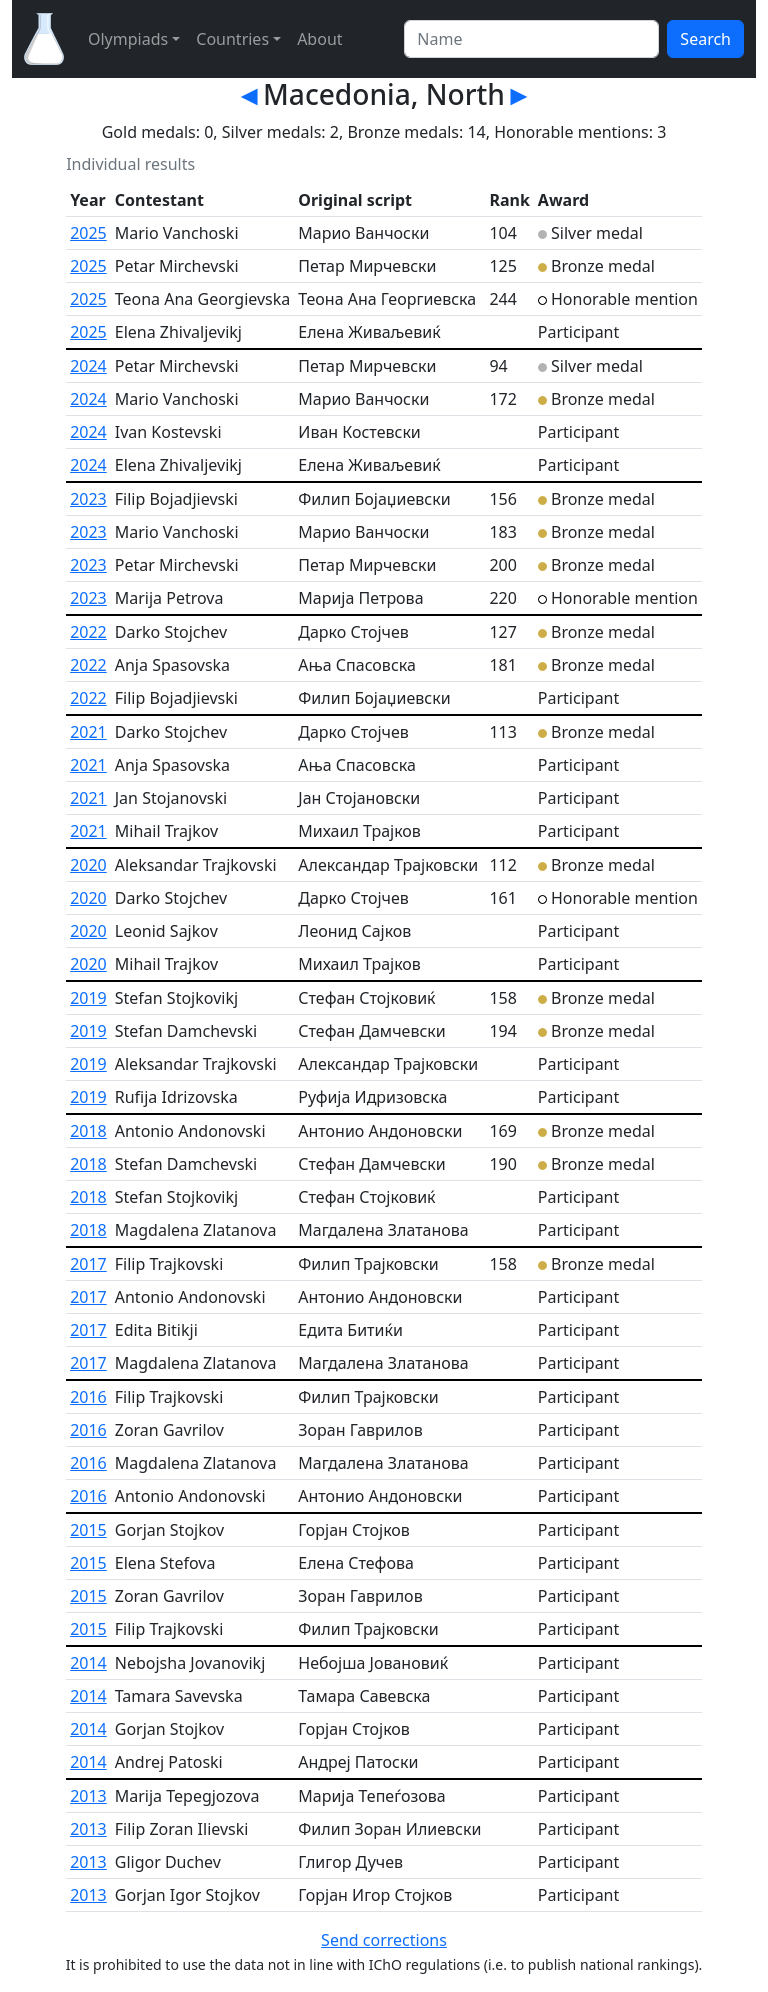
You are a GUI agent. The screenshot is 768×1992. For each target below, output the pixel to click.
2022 (88, 632)
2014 (88, 1663)
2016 (88, 1397)
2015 (88, 1530)
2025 (88, 233)
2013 (88, 1796)
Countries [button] (232, 39)
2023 (88, 499)
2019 (88, 998)
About (319, 39)
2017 (88, 1264)
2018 (88, 1131)
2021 (88, 732)
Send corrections (384, 1940)
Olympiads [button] (128, 39)
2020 (88, 865)
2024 (88, 366)
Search (705, 39)
